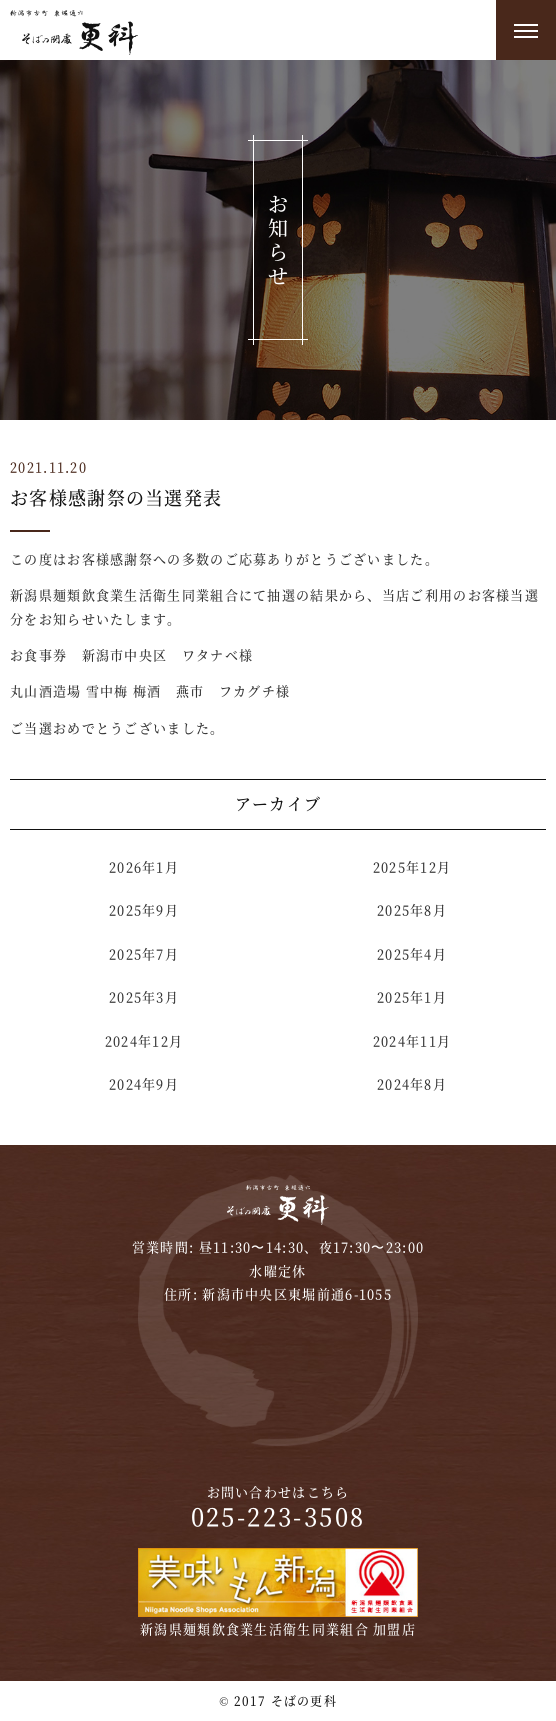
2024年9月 (144, 1083)
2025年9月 (144, 909)
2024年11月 (412, 1040)
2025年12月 (412, 866)
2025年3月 (144, 996)
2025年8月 (412, 909)
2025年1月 (412, 996)
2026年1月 (144, 866)
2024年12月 (144, 1040)
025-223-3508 (278, 1515)
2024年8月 (412, 1083)
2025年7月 (144, 953)
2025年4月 (412, 953)
